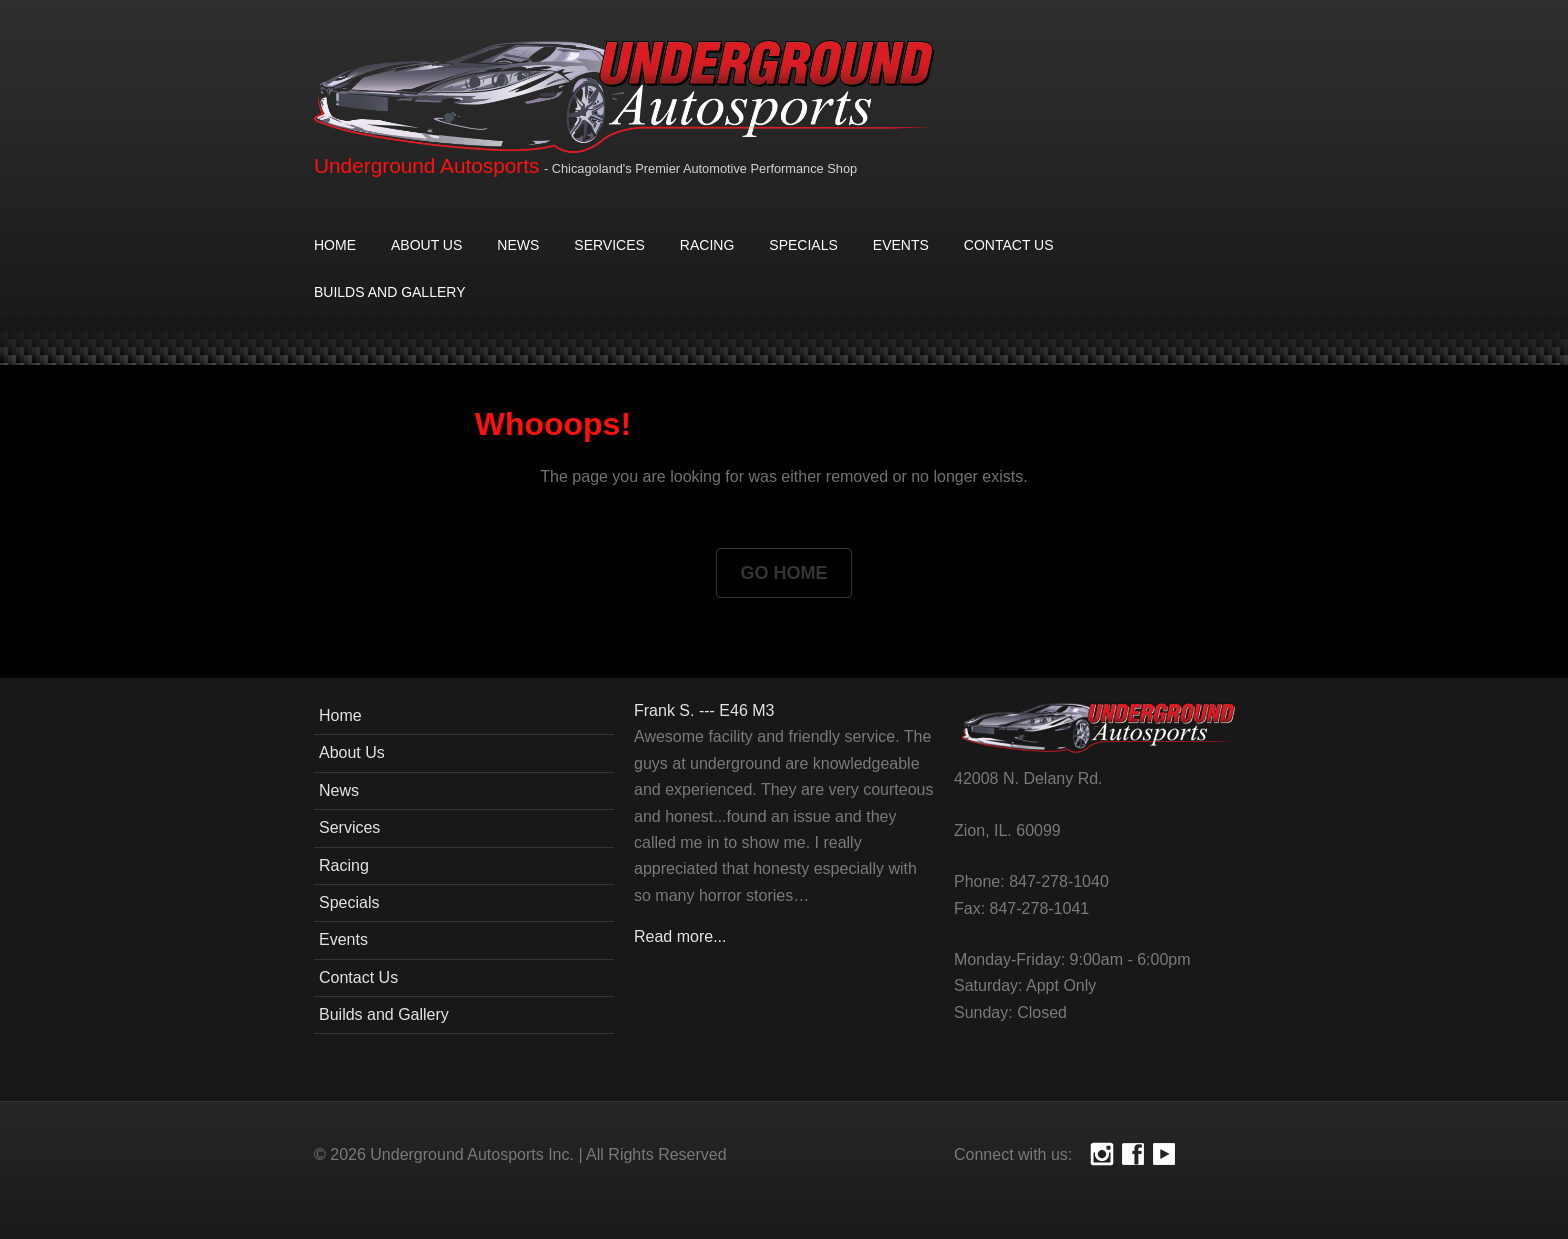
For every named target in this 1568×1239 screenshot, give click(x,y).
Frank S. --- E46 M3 (704, 710)
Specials (803, 245)
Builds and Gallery (389, 292)
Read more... (680, 936)
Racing (707, 245)
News (518, 245)
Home (335, 245)
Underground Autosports (426, 165)
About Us (426, 245)
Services (609, 245)
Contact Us (1009, 245)
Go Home (783, 573)
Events (901, 245)
